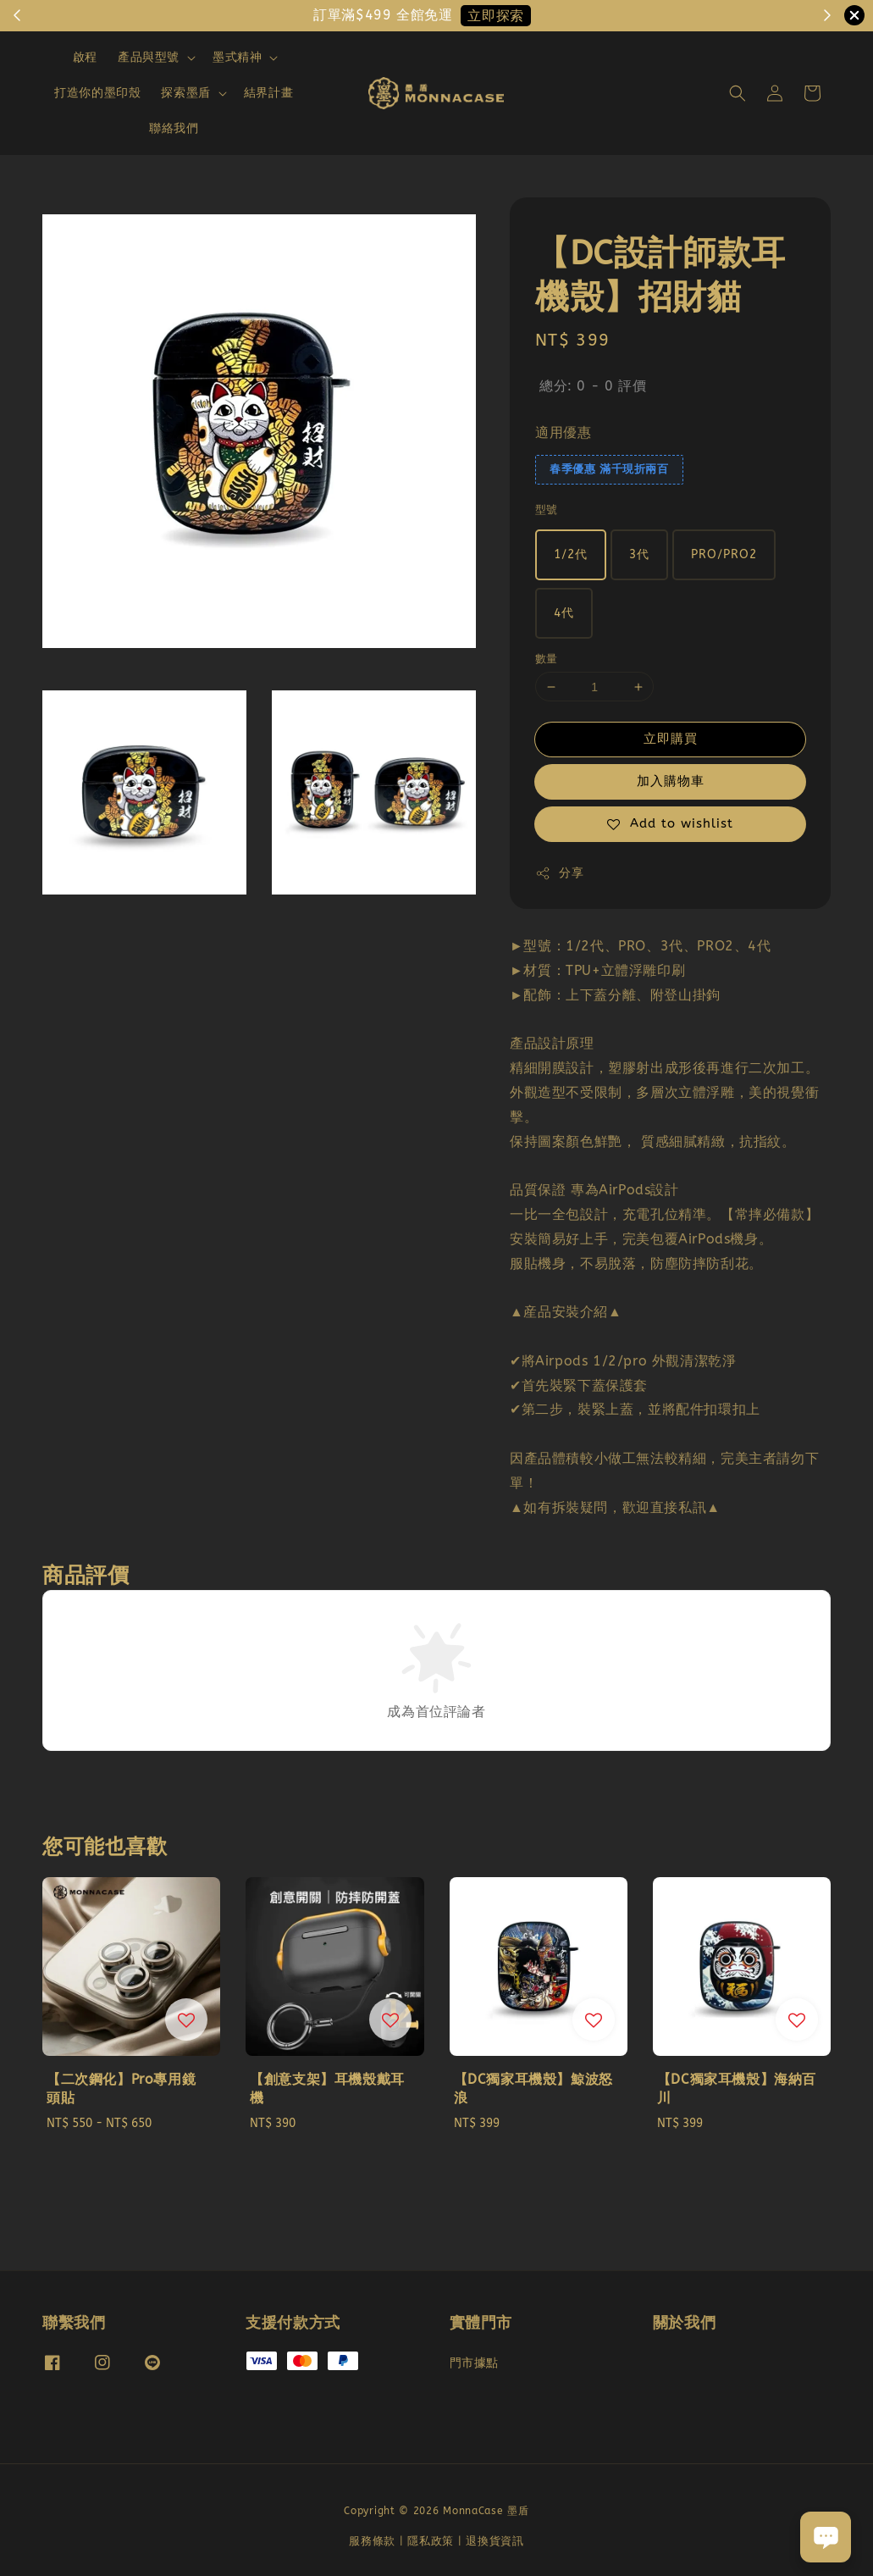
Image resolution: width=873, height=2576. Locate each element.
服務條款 (372, 2540)
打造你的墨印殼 (97, 93)
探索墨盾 (185, 93)
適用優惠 (563, 432)
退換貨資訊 (495, 2540)
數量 (546, 658)
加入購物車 (670, 781)
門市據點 (474, 2363)
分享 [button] (559, 873)
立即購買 (671, 738)
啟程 (85, 57)
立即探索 (495, 16)
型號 (546, 509)
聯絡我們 (173, 128)
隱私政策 (430, 2540)
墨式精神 (237, 57)
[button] (737, 93)
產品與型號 (149, 57)
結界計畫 (268, 93)
